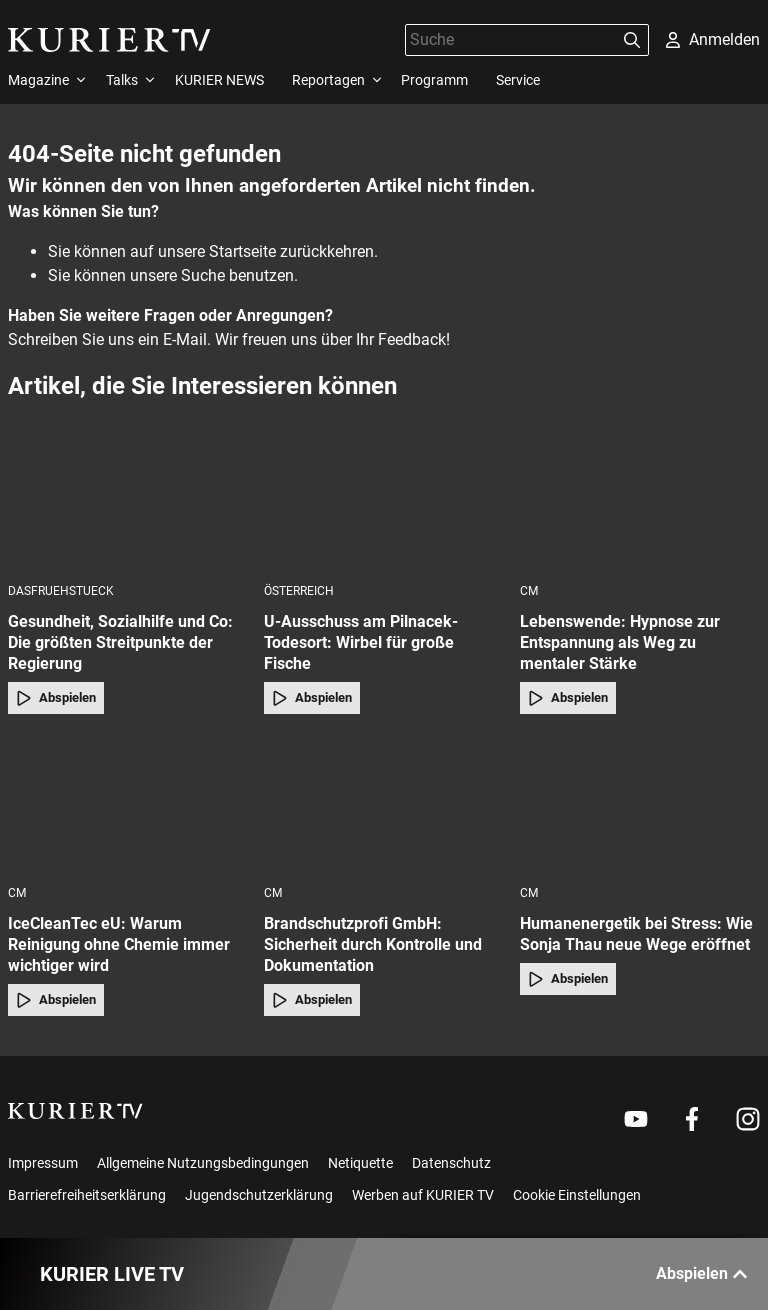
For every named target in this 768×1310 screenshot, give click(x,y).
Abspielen (56, 698)
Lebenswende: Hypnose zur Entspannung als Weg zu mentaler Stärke (620, 642)
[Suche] (511, 39)
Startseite (242, 251)
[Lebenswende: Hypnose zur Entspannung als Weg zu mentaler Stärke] (640, 503)
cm (529, 591)
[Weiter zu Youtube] (636, 1119)
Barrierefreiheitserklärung (87, 1195)
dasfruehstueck (61, 591)
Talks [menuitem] (122, 80)
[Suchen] (632, 40)
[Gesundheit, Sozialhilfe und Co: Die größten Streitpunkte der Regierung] (128, 503)
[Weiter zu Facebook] (692, 1119)
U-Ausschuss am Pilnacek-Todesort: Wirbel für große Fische (361, 642)
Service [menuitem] (518, 80)
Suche (203, 275)
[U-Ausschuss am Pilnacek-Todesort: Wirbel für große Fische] (384, 503)
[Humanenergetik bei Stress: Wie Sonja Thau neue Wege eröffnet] (640, 805)
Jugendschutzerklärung (259, 1195)
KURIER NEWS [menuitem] (219, 80)
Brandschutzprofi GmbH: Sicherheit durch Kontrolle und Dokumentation (373, 944)
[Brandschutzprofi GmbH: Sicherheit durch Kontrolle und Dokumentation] (384, 805)
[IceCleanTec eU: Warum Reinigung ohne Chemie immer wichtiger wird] (128, 805)
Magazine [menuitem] (38, 80)
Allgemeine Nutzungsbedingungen (203, 1163)
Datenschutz (451, 1163)
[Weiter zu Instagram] (748, 1119)
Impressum (43, 1163)
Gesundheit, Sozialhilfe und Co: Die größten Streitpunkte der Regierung (120, 642)
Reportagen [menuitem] (328, 80)
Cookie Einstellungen (577, 1195)
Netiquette (360, 1163)
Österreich (299, 591)
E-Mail (185, 339)
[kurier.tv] (75, 1111)
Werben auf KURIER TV (423, 1195)
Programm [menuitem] (434, 80)
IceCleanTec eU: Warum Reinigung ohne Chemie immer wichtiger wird (119, 944)
